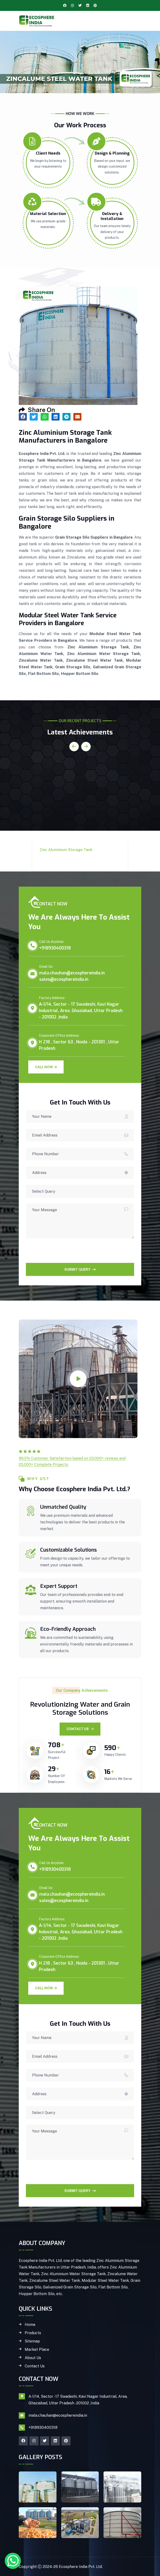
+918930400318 (55, 948)
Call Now (46, 1067)
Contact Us (80, 1729)
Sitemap (32, 2341)
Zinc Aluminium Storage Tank (69, 861)
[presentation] (62, 1253)
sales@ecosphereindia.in (63, 979)
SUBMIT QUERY (80, 1269)
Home (30, 2325)
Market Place (37, 2349)
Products (33, 2333)
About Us (33, 2358)
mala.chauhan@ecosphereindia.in (72, 973)
